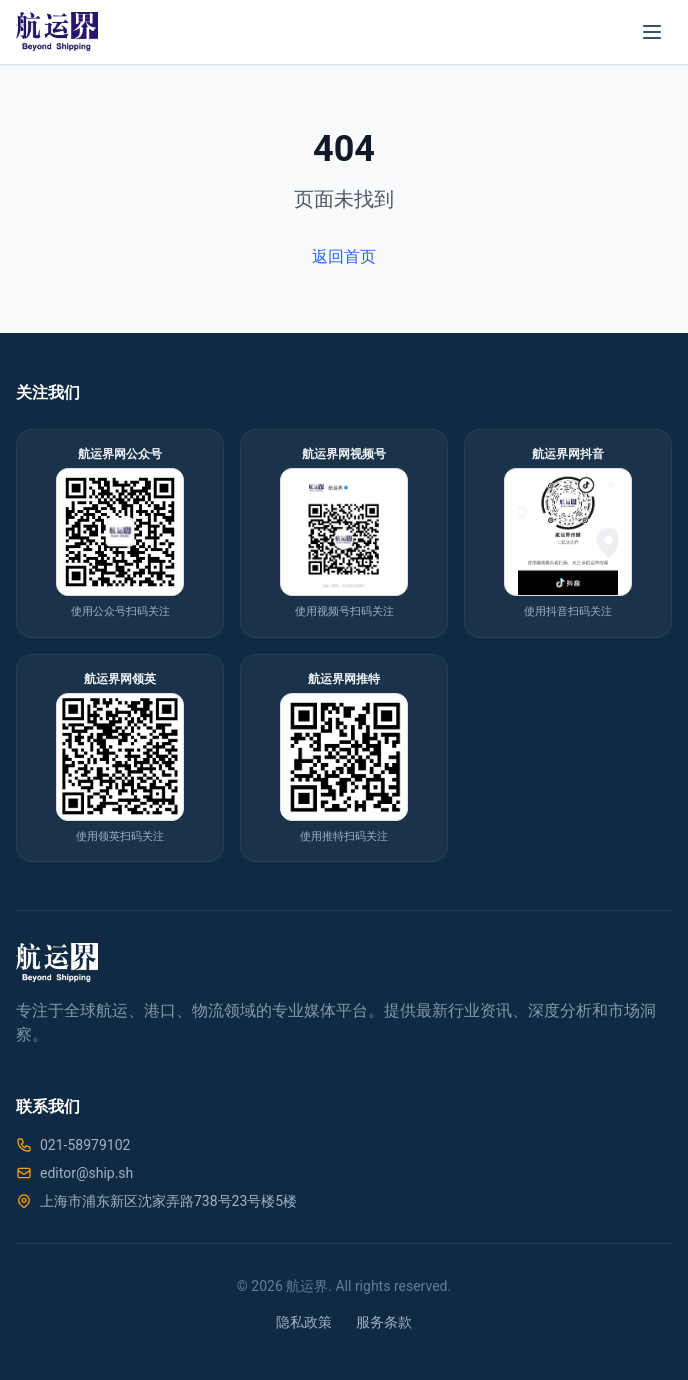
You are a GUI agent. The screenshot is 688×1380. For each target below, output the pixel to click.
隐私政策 (304, 1322)
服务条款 (384, 1322)
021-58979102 (85, 1145)
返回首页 (344, 256)
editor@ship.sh (86, 1173)
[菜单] (652, 32)
